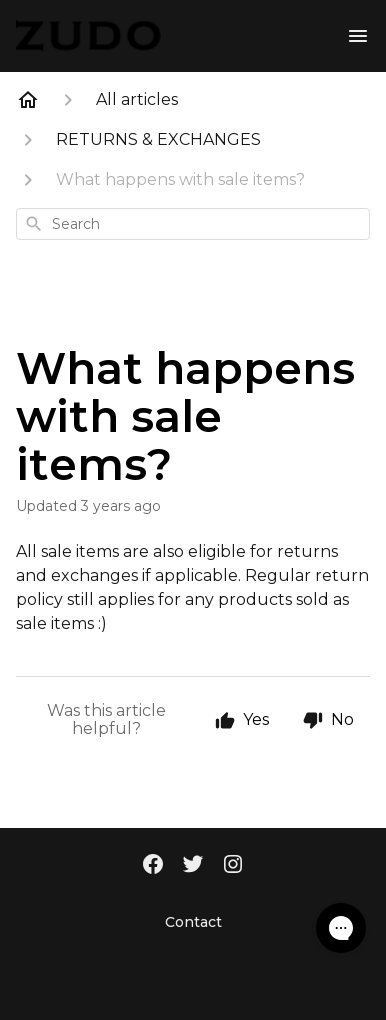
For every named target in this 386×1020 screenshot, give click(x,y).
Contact (193, 922)
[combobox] (193, 224)
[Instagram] (233, 866)
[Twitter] (193, 866)
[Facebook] (153, 866)
